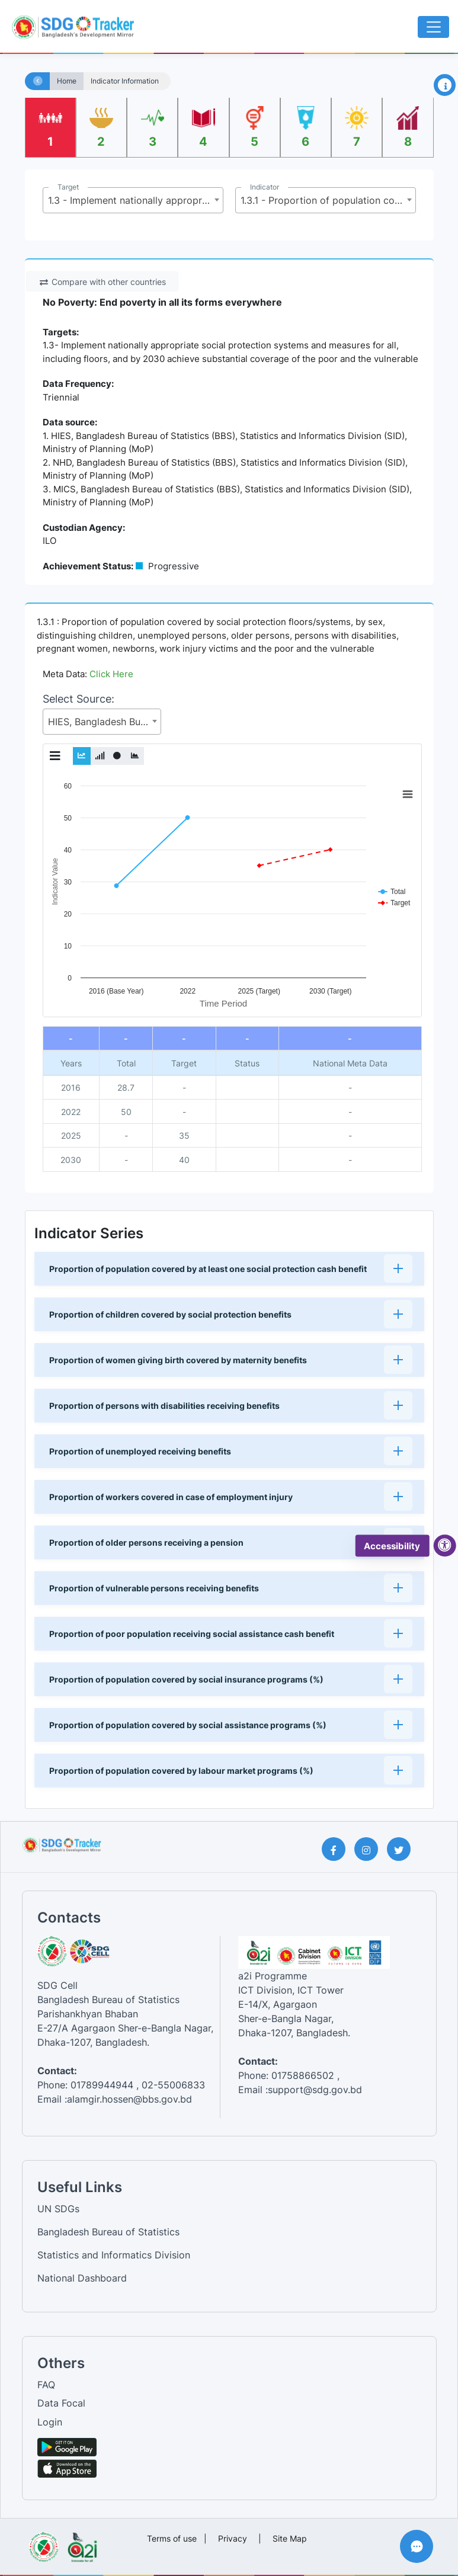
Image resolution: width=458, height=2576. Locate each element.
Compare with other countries (103, 282)
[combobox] (133, 200)
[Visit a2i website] (82, 2543)
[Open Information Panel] (445, 85)
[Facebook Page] (338, 1849)
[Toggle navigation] (433, 27)
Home (66, 81)
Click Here (111, 674)
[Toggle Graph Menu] (55, 756)
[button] (229, 1269)
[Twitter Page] (403, 1849)
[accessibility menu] (445, 1545)
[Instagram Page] (370, 1849)
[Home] (38, 81)
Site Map (290, 2538)
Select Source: (78, 699)
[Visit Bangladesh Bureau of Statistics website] (44, 2543)
